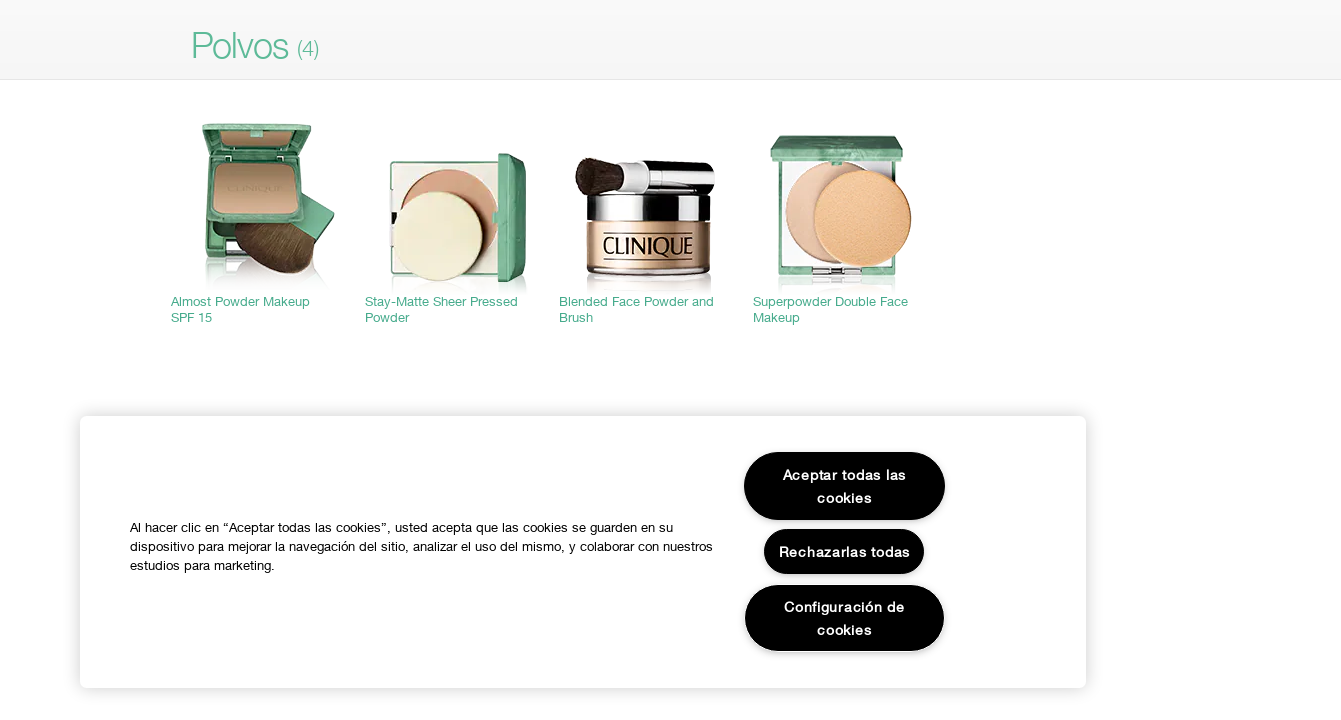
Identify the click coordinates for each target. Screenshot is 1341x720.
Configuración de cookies (844, 618)
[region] (583, 552)
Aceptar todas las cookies (844, 486)
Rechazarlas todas (844, 551)
